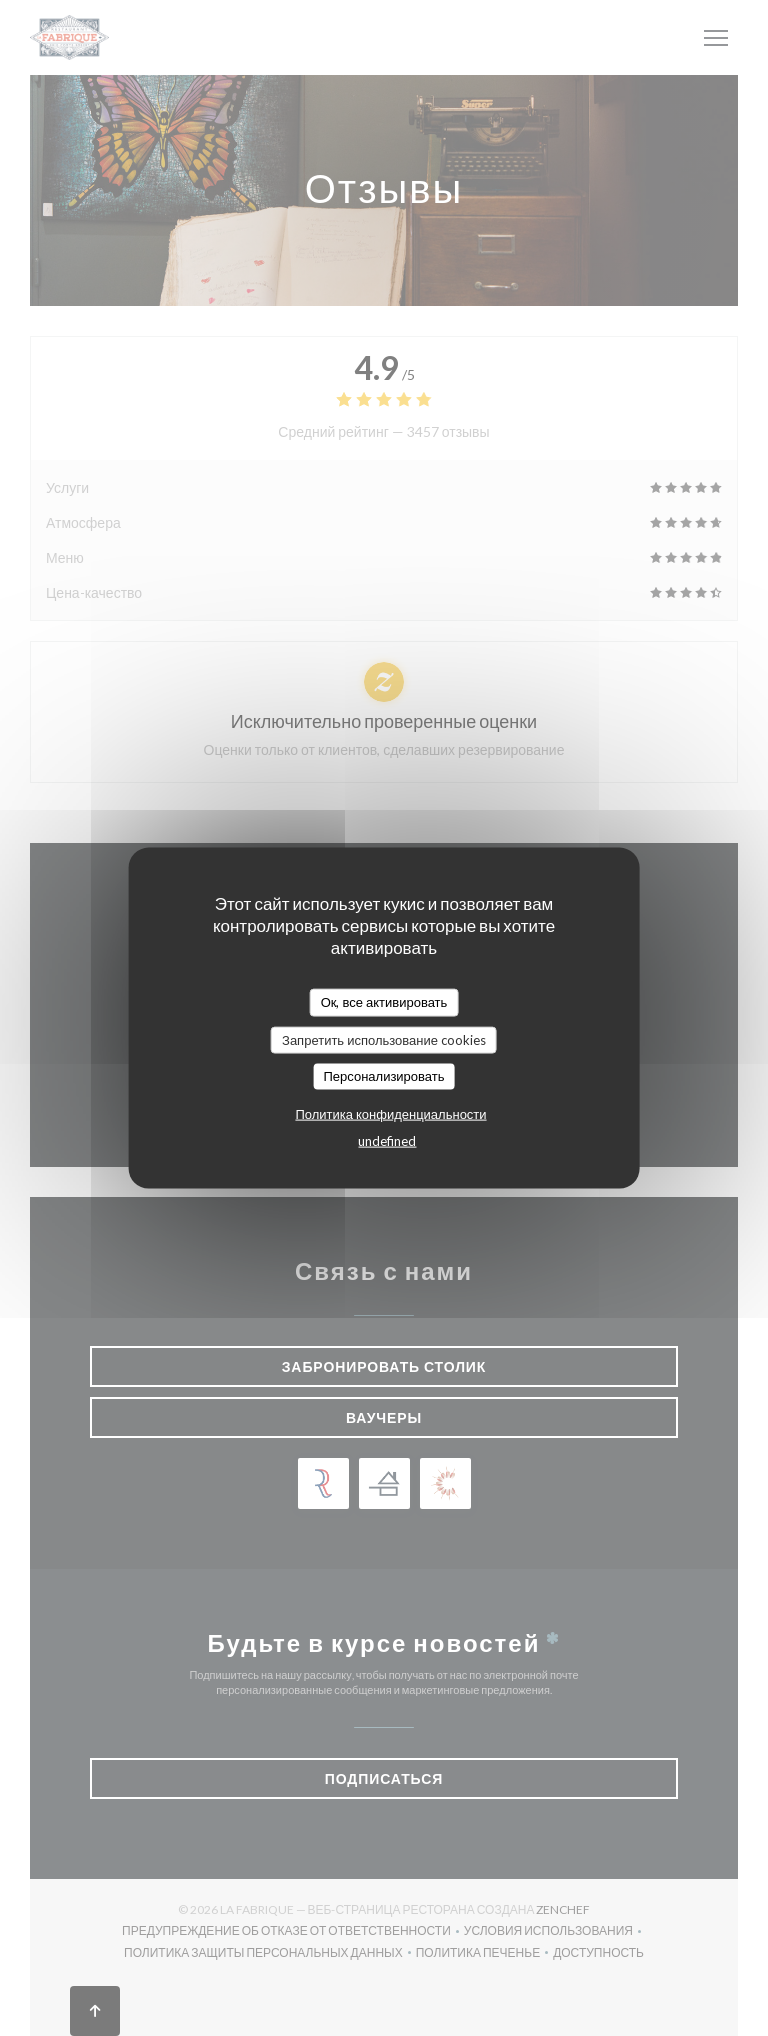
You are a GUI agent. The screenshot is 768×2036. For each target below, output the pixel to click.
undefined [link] (387, 1140)
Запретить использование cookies (384, 1039)
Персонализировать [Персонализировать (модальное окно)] (383, 1076)
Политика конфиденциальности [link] (390, 1113)
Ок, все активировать (384, 1002)
